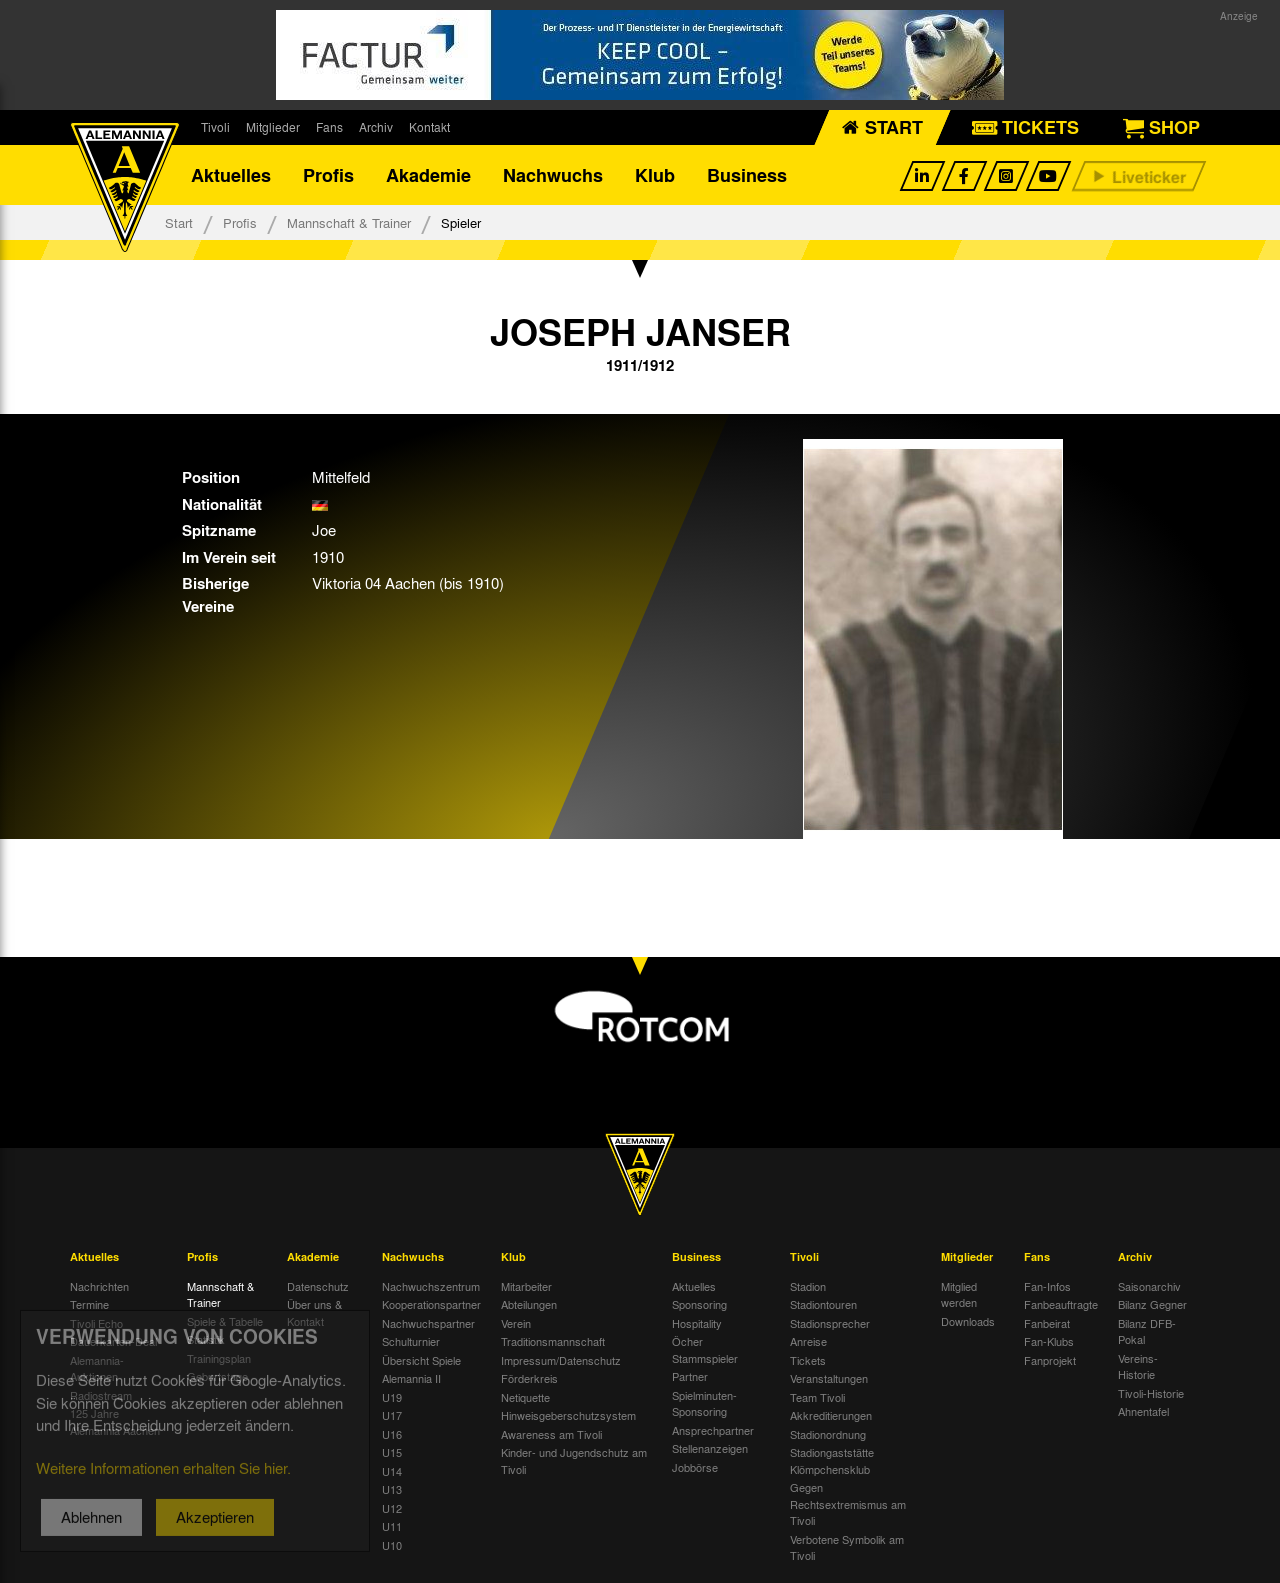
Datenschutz (318, 1286)
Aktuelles (231, 175)
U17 (392, 1415)
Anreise (808, 1341)
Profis (328, 175)
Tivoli (215, 127)
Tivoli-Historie (1151, 1393)
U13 (392, 1489)
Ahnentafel (1143, 1411)
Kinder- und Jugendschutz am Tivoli (574, 1460)
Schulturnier (411, 1341)
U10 (392, 1545)
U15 (392, 1452)
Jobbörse (695, 1467)
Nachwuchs (553, 175)
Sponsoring (699, 1304)
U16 (392, 1434)
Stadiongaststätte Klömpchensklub (832, 1460)
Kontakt (429, 127)
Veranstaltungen (829, 1378)
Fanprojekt (1050, 1360)
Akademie (428, 175)
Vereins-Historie (1138, 1366)
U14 (392, 1471)
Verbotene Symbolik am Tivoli (847, 1547)
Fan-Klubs (1049, 1341)
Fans (329, 127)
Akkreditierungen (831, 1415)
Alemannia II (411, 1378)
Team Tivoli (817, 1397)
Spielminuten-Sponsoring (704, 1403)
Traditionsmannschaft (553, 1341)
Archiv (376, 127)
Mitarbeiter (526, 1286)
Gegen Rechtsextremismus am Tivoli (848, 1503)
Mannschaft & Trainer (349, 222)
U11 (392, 1526)
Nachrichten (99, 1286)
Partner (690, 1376)
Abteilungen (529, 1304)
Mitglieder (273, 127)
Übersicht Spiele (421, 1360)
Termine (89, 1304)
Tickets (808, 1360)
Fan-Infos (1047, 1286)
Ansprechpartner (713, 1430)
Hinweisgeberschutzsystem (568, 1415)
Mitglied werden (959, 1294)
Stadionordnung (828, 1434)
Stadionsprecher (830, 1323)
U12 (392, 1508)
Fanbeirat (1047, 1323)
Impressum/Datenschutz (561, 1360)
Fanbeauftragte (1061, 1304)
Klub (655, 175)
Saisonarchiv (1149, 1286)
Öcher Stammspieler (705, 1349)
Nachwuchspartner (428, 1323)
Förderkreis (529, 1378)
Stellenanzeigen (710, 1448)
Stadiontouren (823, 1304)
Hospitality (697, 1323)
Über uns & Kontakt (314, 1312)
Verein (516, 1323)
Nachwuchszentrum (431, 1286)
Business (747, 175)
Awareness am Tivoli (551, 1434)
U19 (392, 1397)
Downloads (968, 1321)
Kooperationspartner (431, 1304)
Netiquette (525, 1397)
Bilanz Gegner (1152, 1304)
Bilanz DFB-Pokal (1147, 1331)
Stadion (808, 1286)
